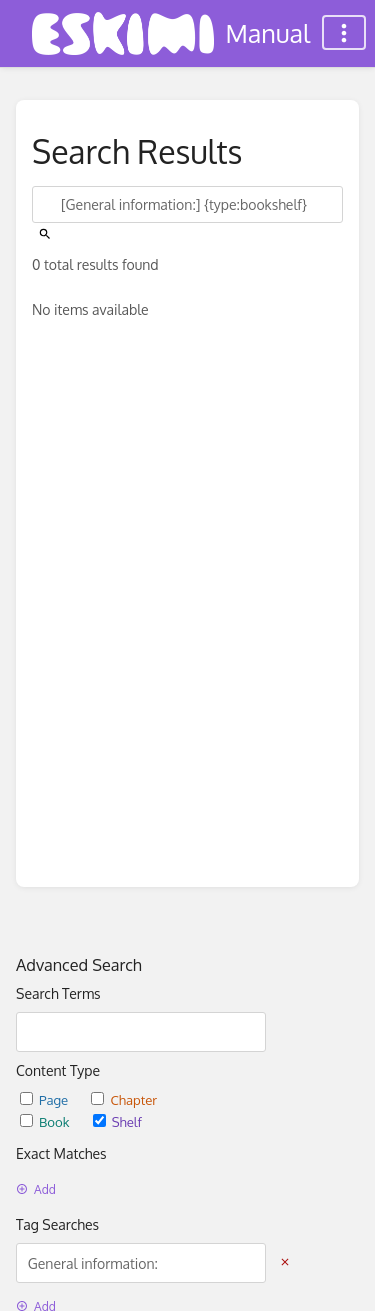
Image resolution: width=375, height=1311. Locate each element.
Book (46, 1121)
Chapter (124, 1099)
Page (45, 1099)
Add (36, 1189)
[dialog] (337, 1271)
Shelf (117, 1121)
